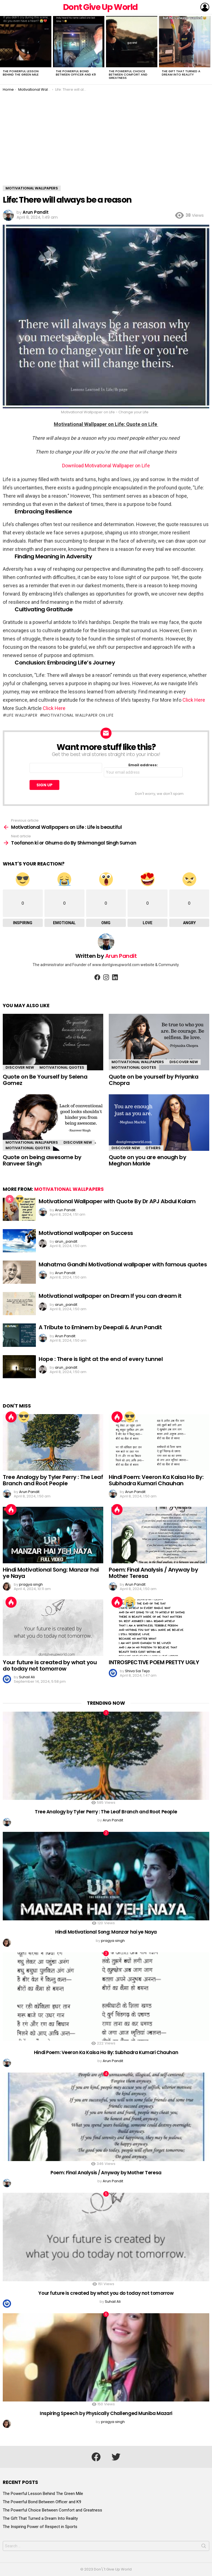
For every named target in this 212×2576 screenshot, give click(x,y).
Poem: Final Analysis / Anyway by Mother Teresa (153, 1573)
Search (203, 2547)
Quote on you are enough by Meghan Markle (147, 1160)
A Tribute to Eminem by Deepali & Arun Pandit (100, 1327)
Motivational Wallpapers (138, 1062)
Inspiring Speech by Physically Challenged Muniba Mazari (106, 2413)
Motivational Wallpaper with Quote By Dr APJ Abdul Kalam (117, 1201)
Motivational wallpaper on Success (86, 1233)
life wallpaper (22, 715)
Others (153, 1148)
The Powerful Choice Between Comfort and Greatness (128, 74)
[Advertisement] (106, 144)
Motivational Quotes (61, 1067)
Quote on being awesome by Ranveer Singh (42, 1160)
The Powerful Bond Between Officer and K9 (76, 73)
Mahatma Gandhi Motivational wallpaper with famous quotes (123, 1264)
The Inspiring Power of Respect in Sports (40, 2526)
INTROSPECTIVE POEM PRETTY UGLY (154, 1662)
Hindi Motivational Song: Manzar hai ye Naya (51, 1573)
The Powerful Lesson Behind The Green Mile (21, 73)
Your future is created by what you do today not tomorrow (50, 1665)
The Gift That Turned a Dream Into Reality (181, 73)
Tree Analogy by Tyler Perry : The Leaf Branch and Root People (53, 1480)
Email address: (143, 770)
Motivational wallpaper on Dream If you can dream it (110, 1296)
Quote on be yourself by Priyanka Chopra (153, 1080)
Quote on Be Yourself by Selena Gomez (45, 1080)
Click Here (193, 700)
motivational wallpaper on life (78, 715)
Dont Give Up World (100, 7)
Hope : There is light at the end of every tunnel (101, 1359)
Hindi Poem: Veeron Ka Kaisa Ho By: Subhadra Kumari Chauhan (156, 1480)
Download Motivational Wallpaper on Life (106, 465)
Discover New (20, 1067)
